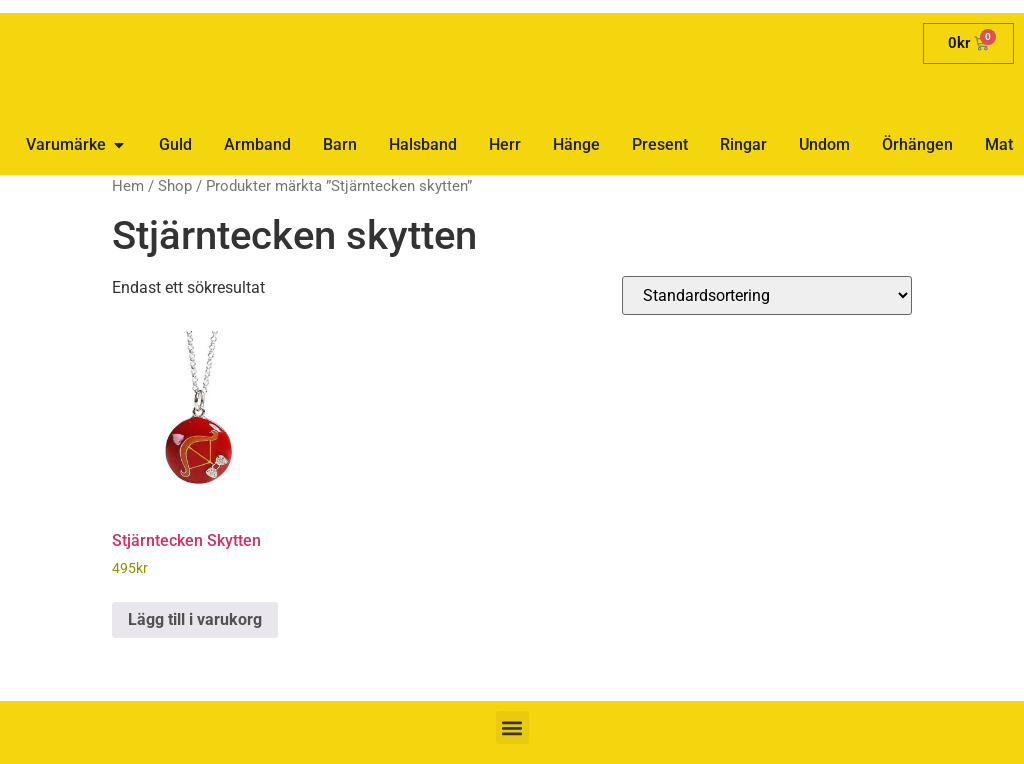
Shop (175, 186)
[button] (512, 727)
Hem (128, 186)
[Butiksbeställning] (767, 295)
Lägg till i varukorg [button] (195, 619)
